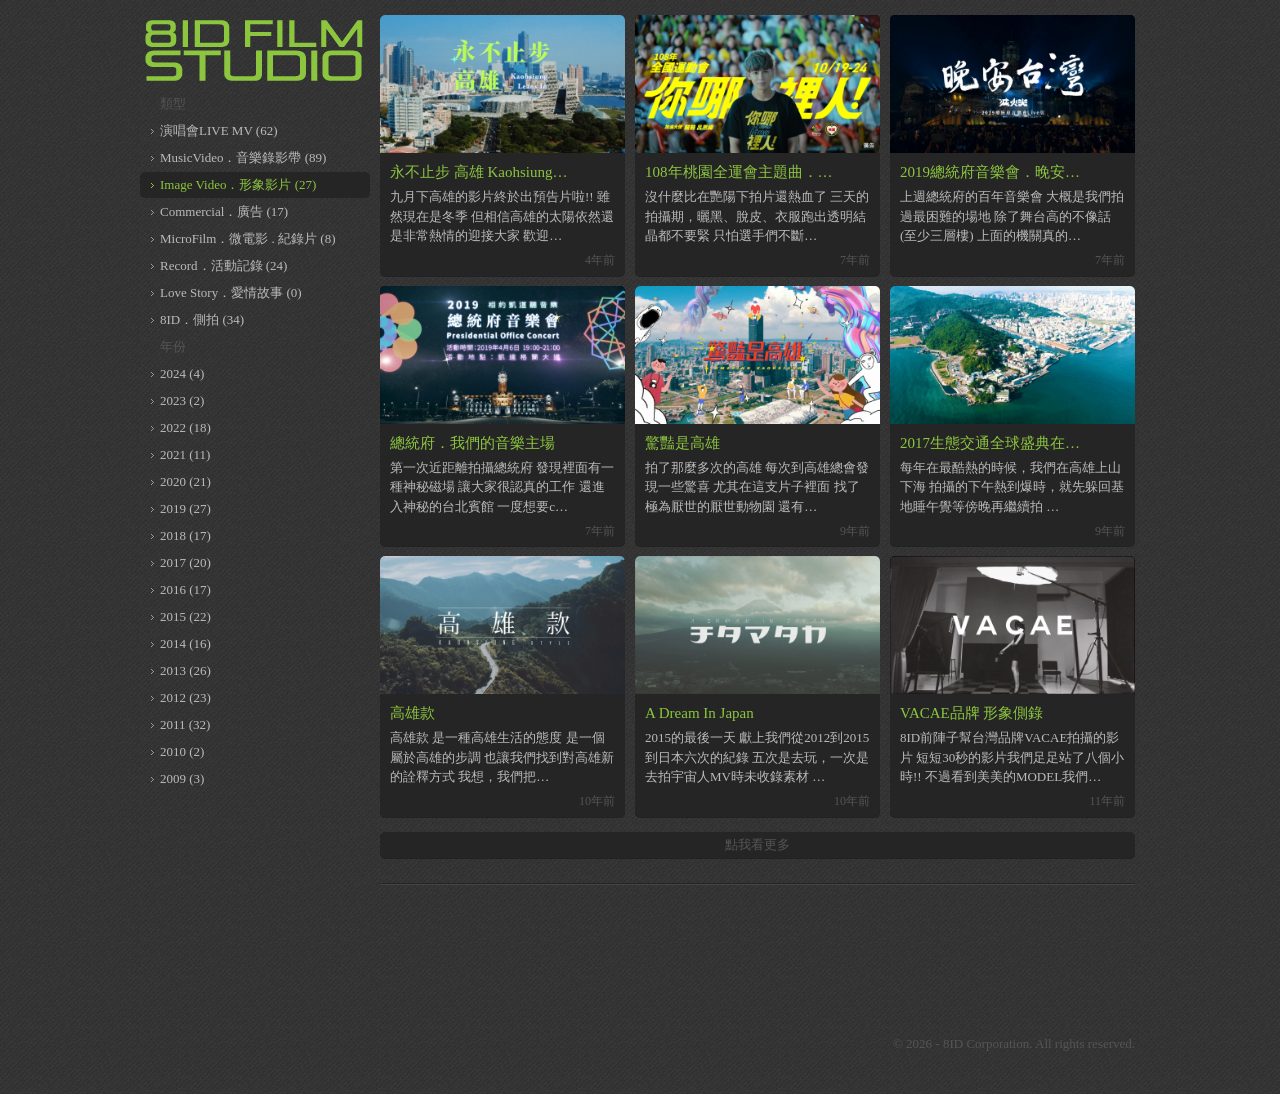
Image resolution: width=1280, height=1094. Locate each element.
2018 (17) (185, 535)
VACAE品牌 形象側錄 (971, 713)
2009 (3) (182, 778)
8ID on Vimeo (720, 1044)
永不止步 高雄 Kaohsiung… (479, 172)
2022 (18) (185, 427)
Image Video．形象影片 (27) (238, 184)
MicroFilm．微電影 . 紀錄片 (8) (248, 238)
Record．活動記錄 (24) (223, 265)
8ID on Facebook (670, 1044)
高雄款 (412, 713)
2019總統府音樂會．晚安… (990, 172)
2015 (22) (185, 616)
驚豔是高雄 (682, 443)
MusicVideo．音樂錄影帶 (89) (243, 157)
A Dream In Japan (699, 713)
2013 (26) (185, 670)
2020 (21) (185, 481)
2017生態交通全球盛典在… (990, 443)
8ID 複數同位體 (255, 50)
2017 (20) (185, 562)
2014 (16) (185, 643)
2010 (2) (182, 751)
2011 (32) (185, 724)
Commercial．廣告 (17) (224, 211)
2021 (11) (185, 454)
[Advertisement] (758, 944)
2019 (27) (185, 508)
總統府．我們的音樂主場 (472, 443)
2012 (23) (185, 697)
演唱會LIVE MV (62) (218, 130)
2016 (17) (185, 589)
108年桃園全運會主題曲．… (739, 172)
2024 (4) (182, 373)
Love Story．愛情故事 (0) (231, 292)
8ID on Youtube (770, 1044)
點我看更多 (757, 844)
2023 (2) (182, 400)
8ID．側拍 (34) (202, 319)
